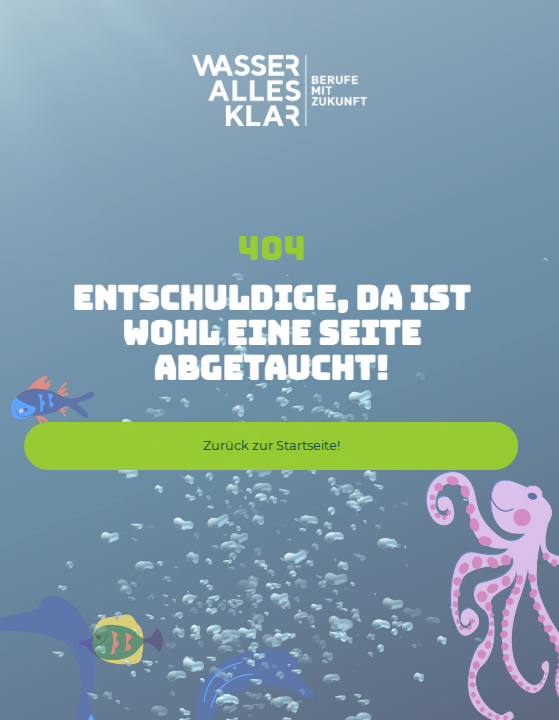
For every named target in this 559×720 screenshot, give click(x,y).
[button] (271, 446)
